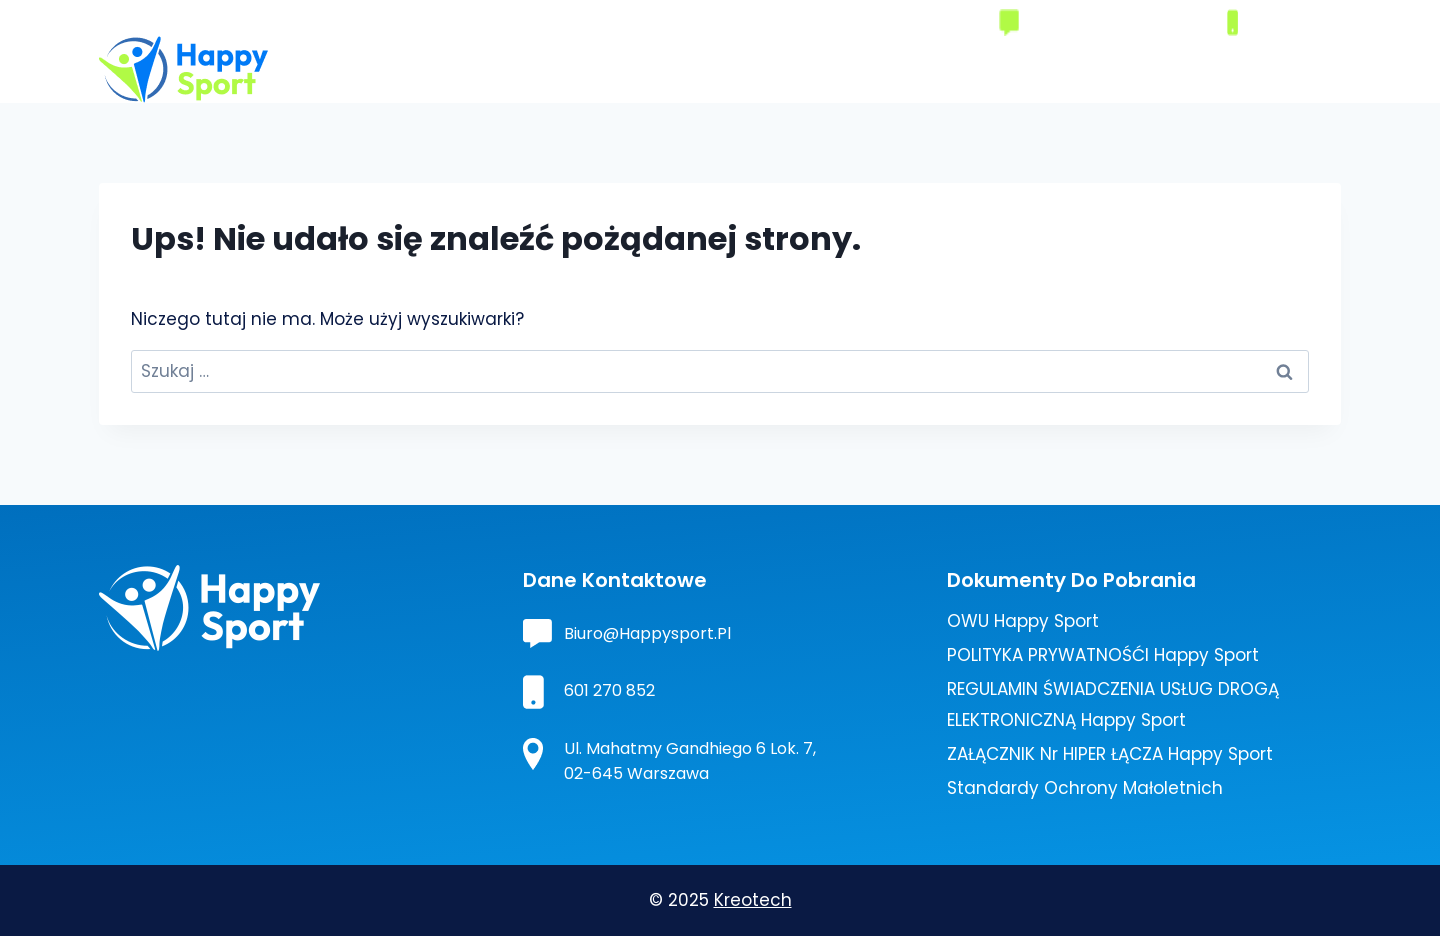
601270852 (1287, 22)
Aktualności (1190, 69)
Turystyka (971, 69)
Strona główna (599, 69)
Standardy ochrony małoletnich (1085, 788)
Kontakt (1296, 69)
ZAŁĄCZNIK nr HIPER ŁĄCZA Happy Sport (1110, 754)
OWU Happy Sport (1023, 621)
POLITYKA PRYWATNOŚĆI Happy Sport (1103, 655)
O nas (708, 69)
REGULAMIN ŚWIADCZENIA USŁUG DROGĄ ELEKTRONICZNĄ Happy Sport (1113, 704)
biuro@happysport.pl (1113, 22)
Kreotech (753, 900)
